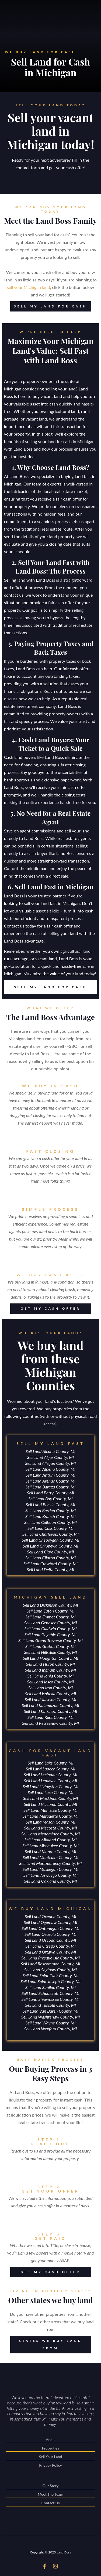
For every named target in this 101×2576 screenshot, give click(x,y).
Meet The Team (50, 2495)
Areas (50, 2440)
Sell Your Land (50, 2457)
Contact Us (50, 2503)
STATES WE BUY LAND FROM (46, 2344)
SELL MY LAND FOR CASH (48, 306)
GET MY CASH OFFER (45, 1308)
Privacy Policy (50, 2465)
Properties (50, 2448)
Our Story (50, 2486)
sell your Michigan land (28, 287)
